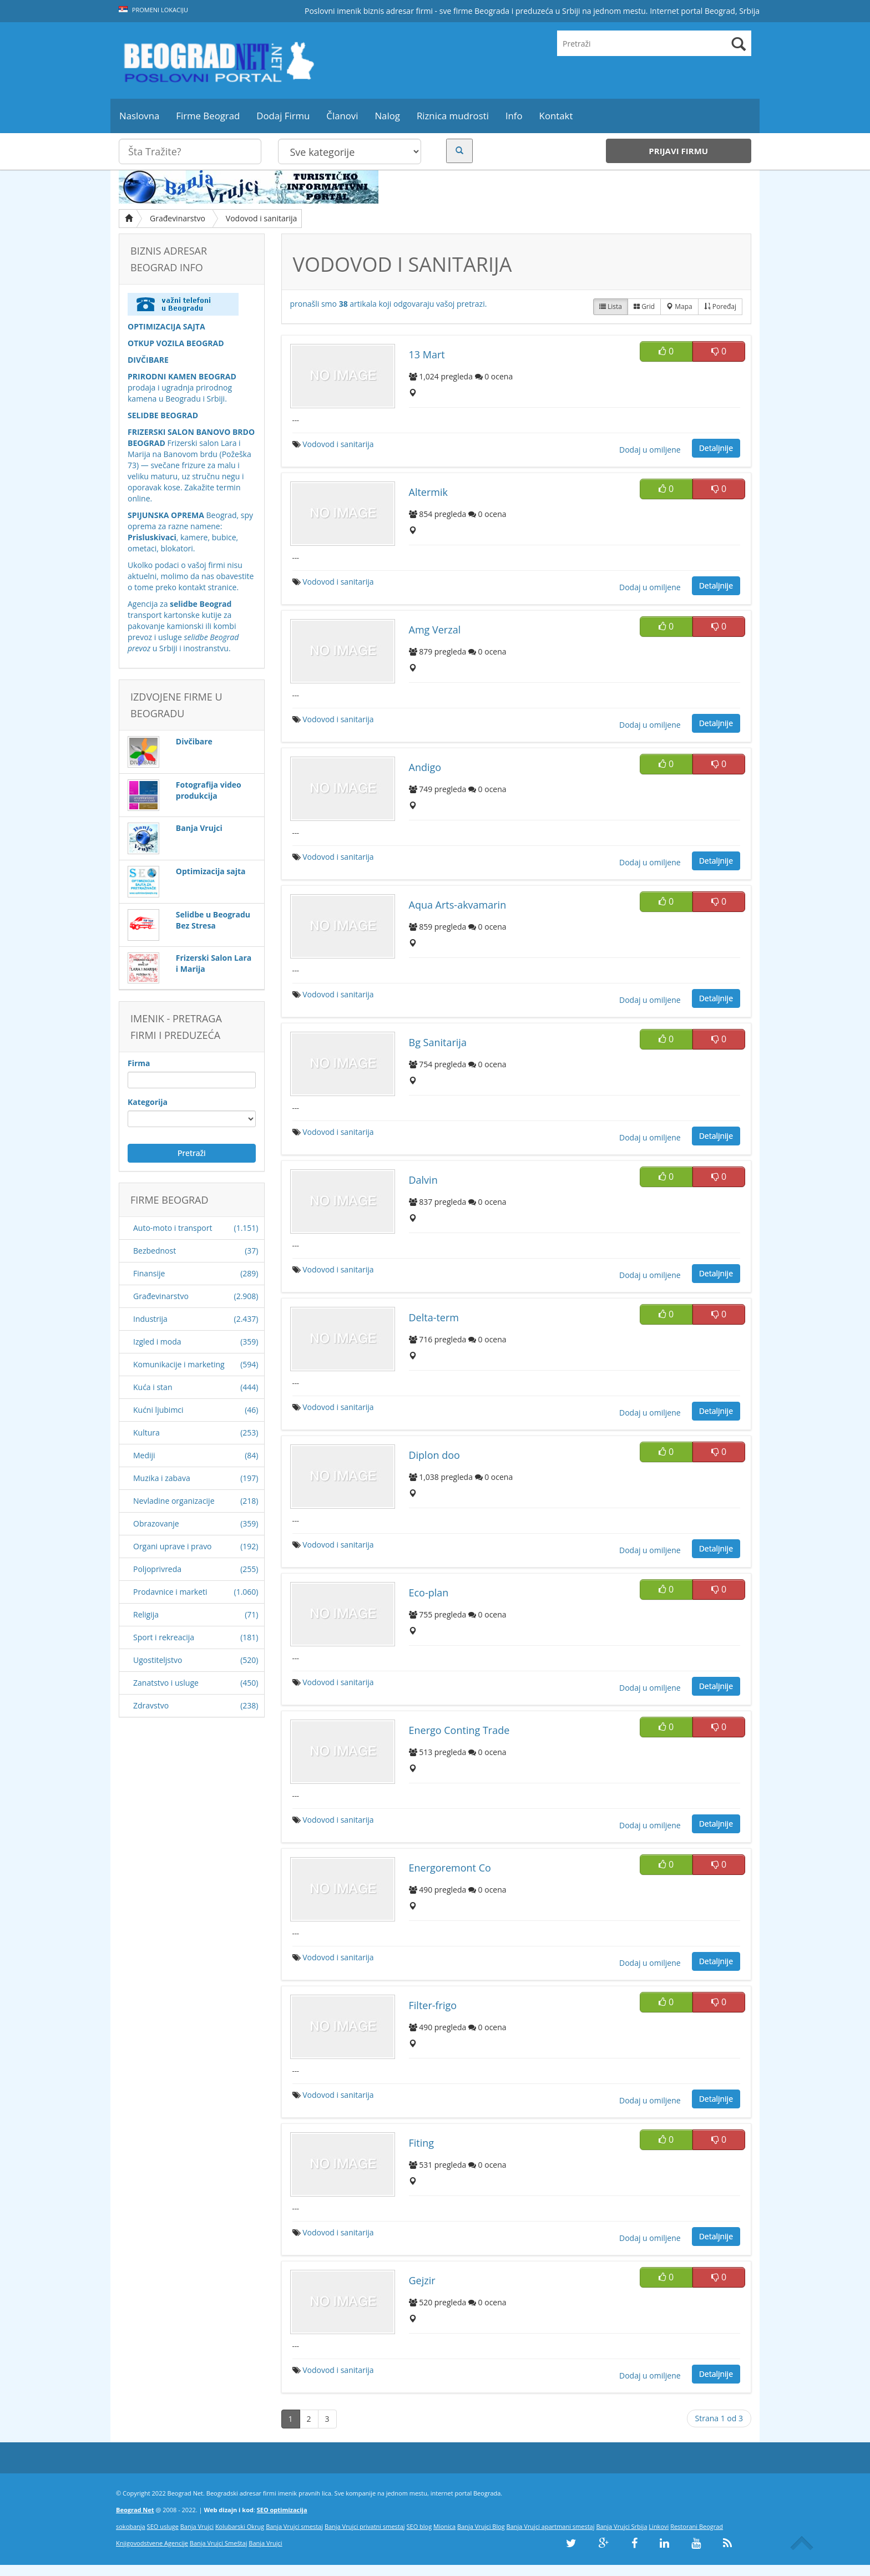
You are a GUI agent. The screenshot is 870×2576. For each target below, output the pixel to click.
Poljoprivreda (157, 1569)
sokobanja (130, 2526)
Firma (139, 1063)
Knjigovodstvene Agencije (152, 2543)
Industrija (150, 1319)
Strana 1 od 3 (719, 2418)
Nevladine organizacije (174, 1500)
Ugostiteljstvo (157, 1660)
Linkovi (659, 2526)
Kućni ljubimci (158, 1409)
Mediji (144, 1455)
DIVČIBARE (148, 359)
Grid (644, 306)
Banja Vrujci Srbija (621, 2526)
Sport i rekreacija (163, 1637)
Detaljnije (716, 448)
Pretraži (192, 1153)
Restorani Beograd (696, 2526)
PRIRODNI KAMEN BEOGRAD (182, 376)
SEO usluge (163, 2526)
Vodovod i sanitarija (261, 218)
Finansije (149, 1273)
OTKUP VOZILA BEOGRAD (176, 343)
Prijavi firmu (678, 150)
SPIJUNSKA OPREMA (166, 515)
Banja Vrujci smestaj (294, 2526)
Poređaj (720, 306)
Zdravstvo (151, 1705)
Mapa (679, 306)
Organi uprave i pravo (172, 1546)
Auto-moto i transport (172, 1228)
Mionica (444, 2526)
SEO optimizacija (282, 2510)
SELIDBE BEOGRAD (163, 415)
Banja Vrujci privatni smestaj (365, 2526)
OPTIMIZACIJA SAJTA (166, 326)
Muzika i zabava (161, 1478)
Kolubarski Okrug (239, 2526)
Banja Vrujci (197, 2526)
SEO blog (419, 2526)
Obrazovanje (156, 1523)
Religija (146, 1614)
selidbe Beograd (200, 604)
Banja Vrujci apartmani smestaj (551, 2526)
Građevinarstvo (177, 218)
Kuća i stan (152, 1387)
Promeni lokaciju (153, 10)
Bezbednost (154, 1250)
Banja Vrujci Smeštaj (218, 2543)
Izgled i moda (157, 1341)
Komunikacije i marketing (179, 1364)
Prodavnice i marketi (170, 1591)
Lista (610, 306)
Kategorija (148, 1102)
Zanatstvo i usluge (166, 1682)
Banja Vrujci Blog (481, 2526)
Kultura (146, 1432)
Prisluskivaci (152, 537)
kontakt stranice (208, 587)
